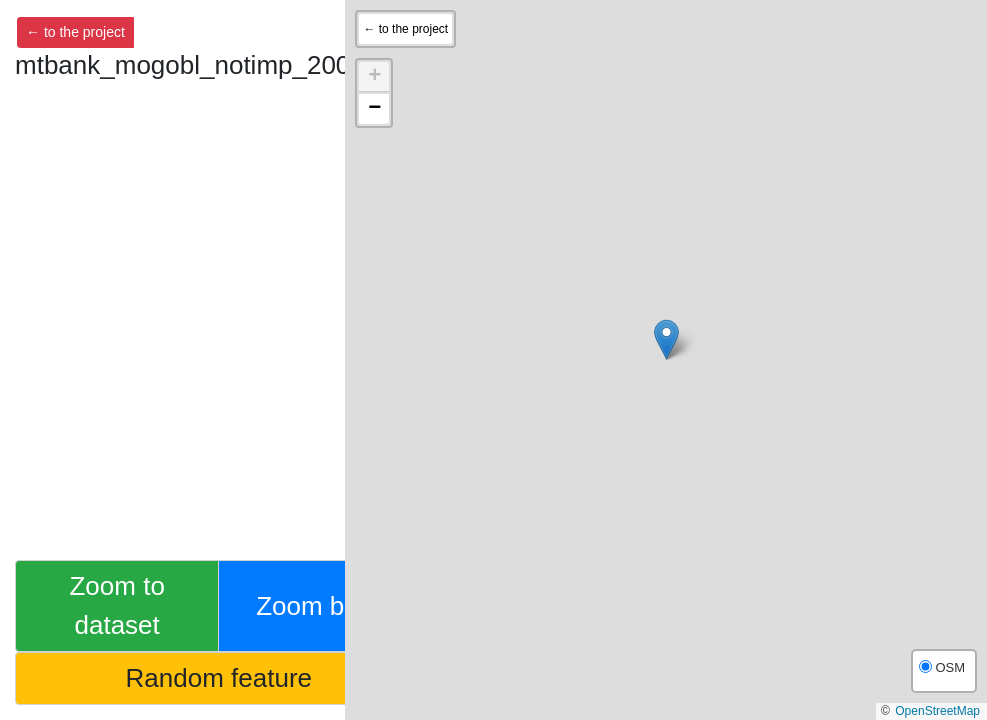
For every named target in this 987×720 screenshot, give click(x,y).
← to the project (75, 32)
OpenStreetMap (937, 711)
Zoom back (320, 606)
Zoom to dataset (116, 605)
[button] (666, 339)
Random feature (219, 678)
